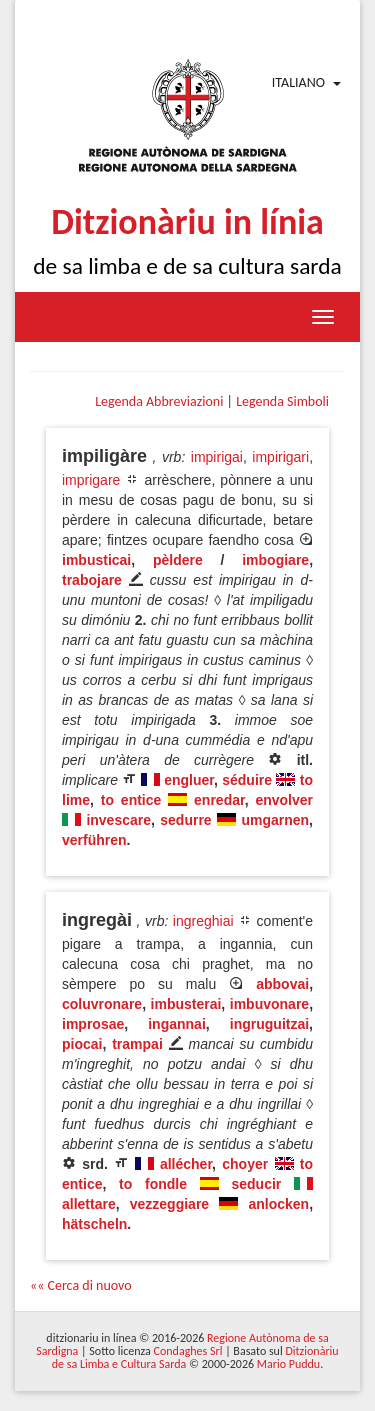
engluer (189, 780)
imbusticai (96, 560)
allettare (89, 1204)
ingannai (177, 1024)
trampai (137, 1044)
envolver (284, 800)
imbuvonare (269, 1004)
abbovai (282, 984)
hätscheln (94, 1224)
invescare (118, 820)
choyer (245, 1164)
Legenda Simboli (282, 401)
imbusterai (186, 1004)
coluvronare (102, 1004)
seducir (257, 1184)
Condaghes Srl (188, 1351)
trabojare (92, 580)
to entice (131, 800)
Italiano (298, 82)
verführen (94, 840)
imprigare (91, 480)
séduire (247, 780)
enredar (219, 800)
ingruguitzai (269, 1024)
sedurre (185, 820)
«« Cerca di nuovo (81, 1285)
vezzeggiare (169, 1204)
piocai (82, 1044)
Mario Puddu (288, 1364)
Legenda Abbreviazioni (159, 401)
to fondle (153, 1184)
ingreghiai (203, 921)
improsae (93, 1024)
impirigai (217, 457)
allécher (186, 1164)
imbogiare (275, 560)
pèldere (178, 560)
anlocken (278, 1204)
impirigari (280, 457)
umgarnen (275, 820)
